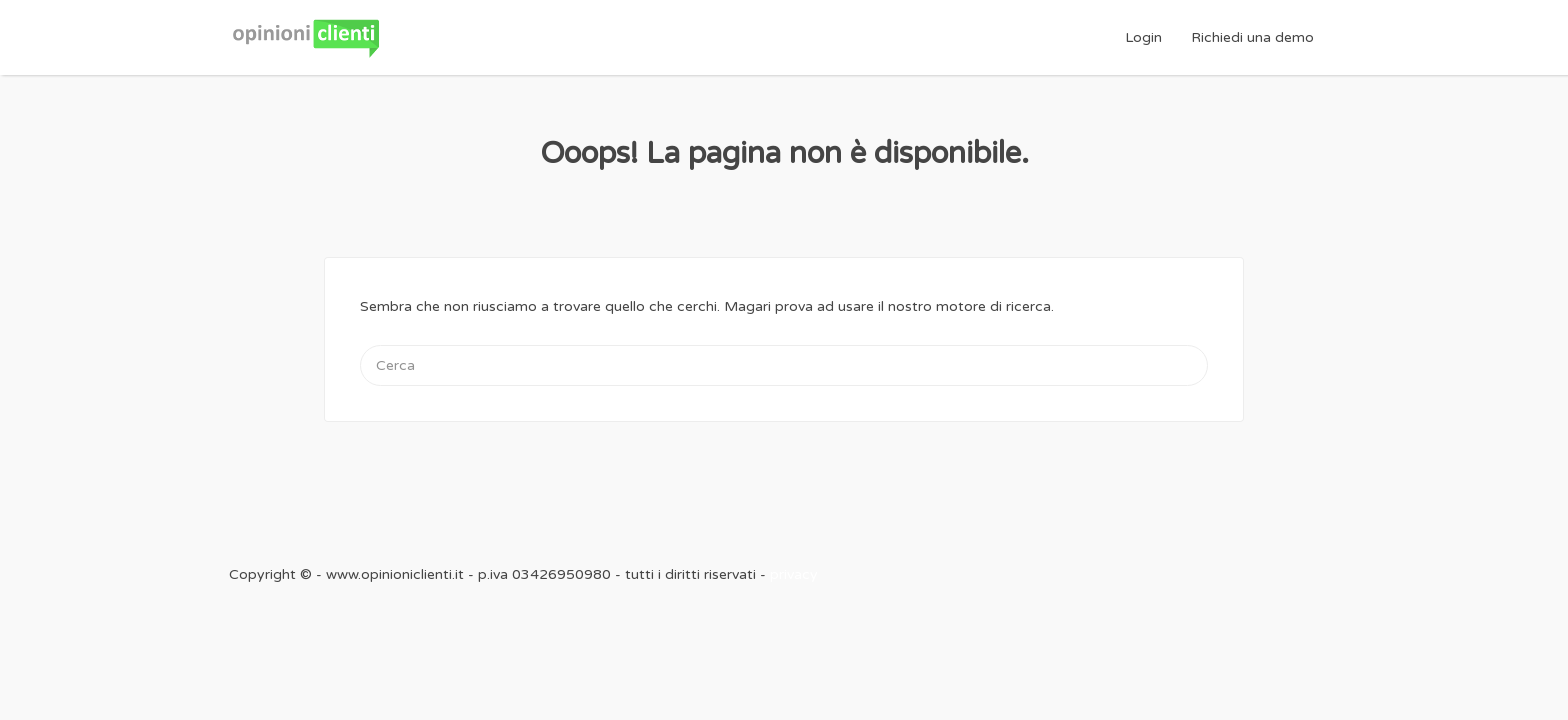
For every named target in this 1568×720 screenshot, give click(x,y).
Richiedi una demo (1252, 37)
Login (1143, 37)
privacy (794, 574)
